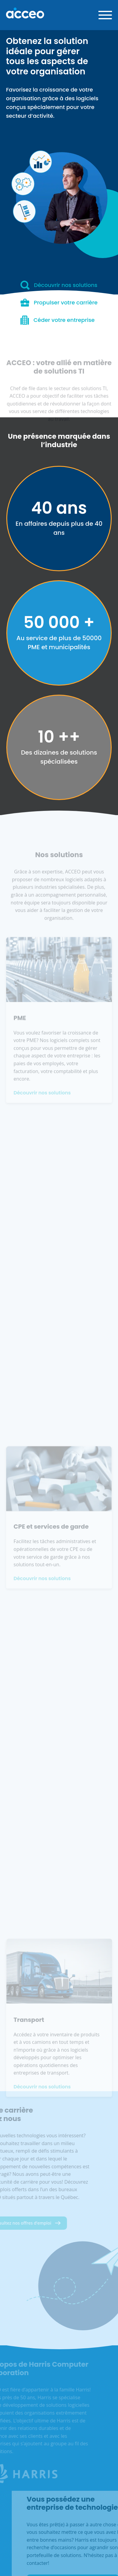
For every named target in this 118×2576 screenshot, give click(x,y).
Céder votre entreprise (57, 320)
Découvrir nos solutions (59, 285)
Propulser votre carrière (59, 303)
